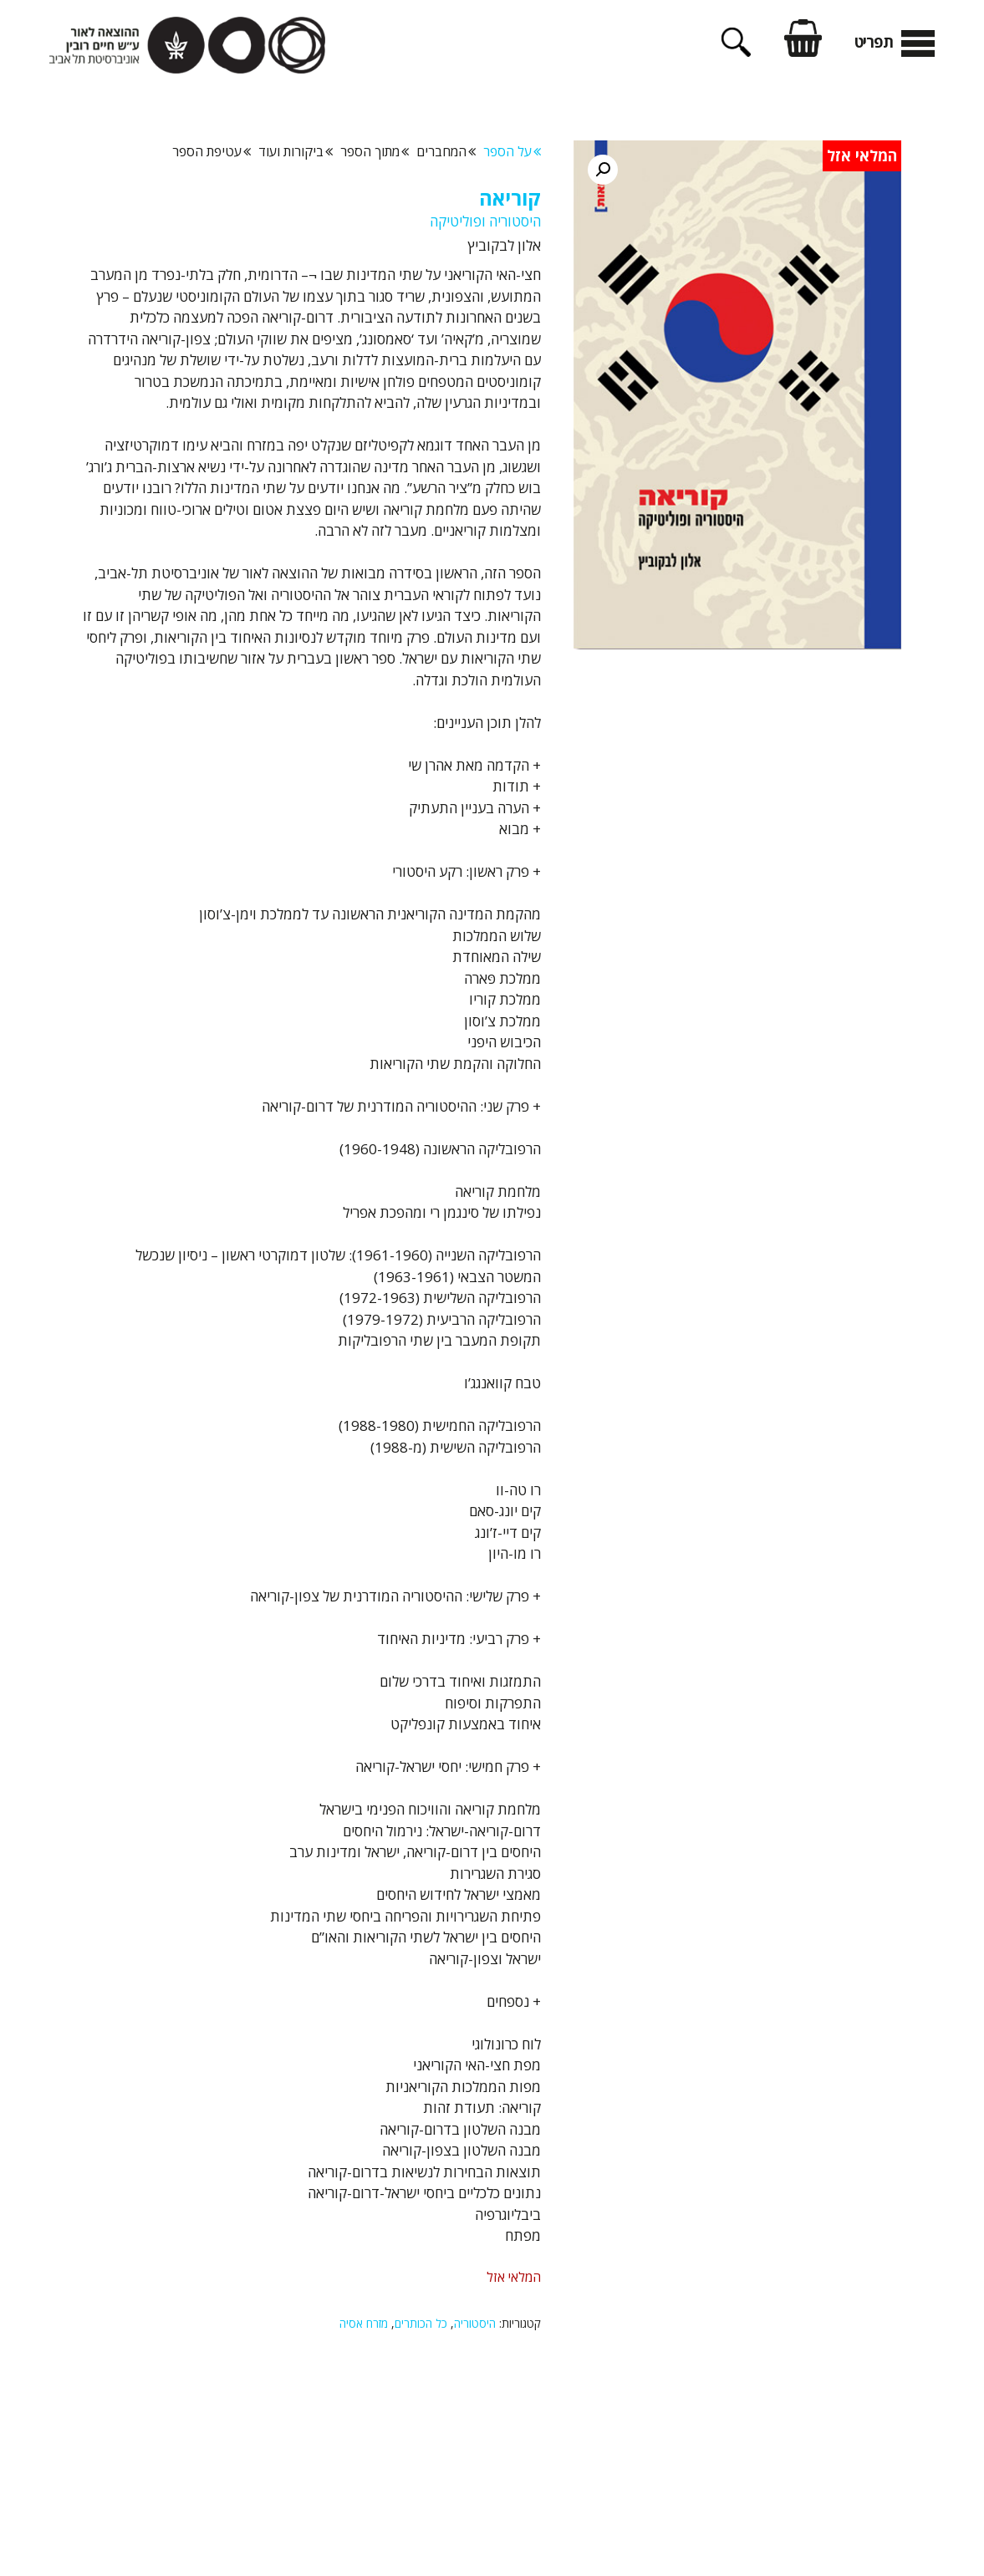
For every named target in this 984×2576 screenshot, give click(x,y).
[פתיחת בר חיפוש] (736, 51)
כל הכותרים (421, 2323)
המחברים (446, 151)
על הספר (512, 151)
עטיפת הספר (211, 151)
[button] (603, 170)
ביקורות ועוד (295, 151)
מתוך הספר (374, 151)
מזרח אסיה (363, 2323)
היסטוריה (475, 2323)
